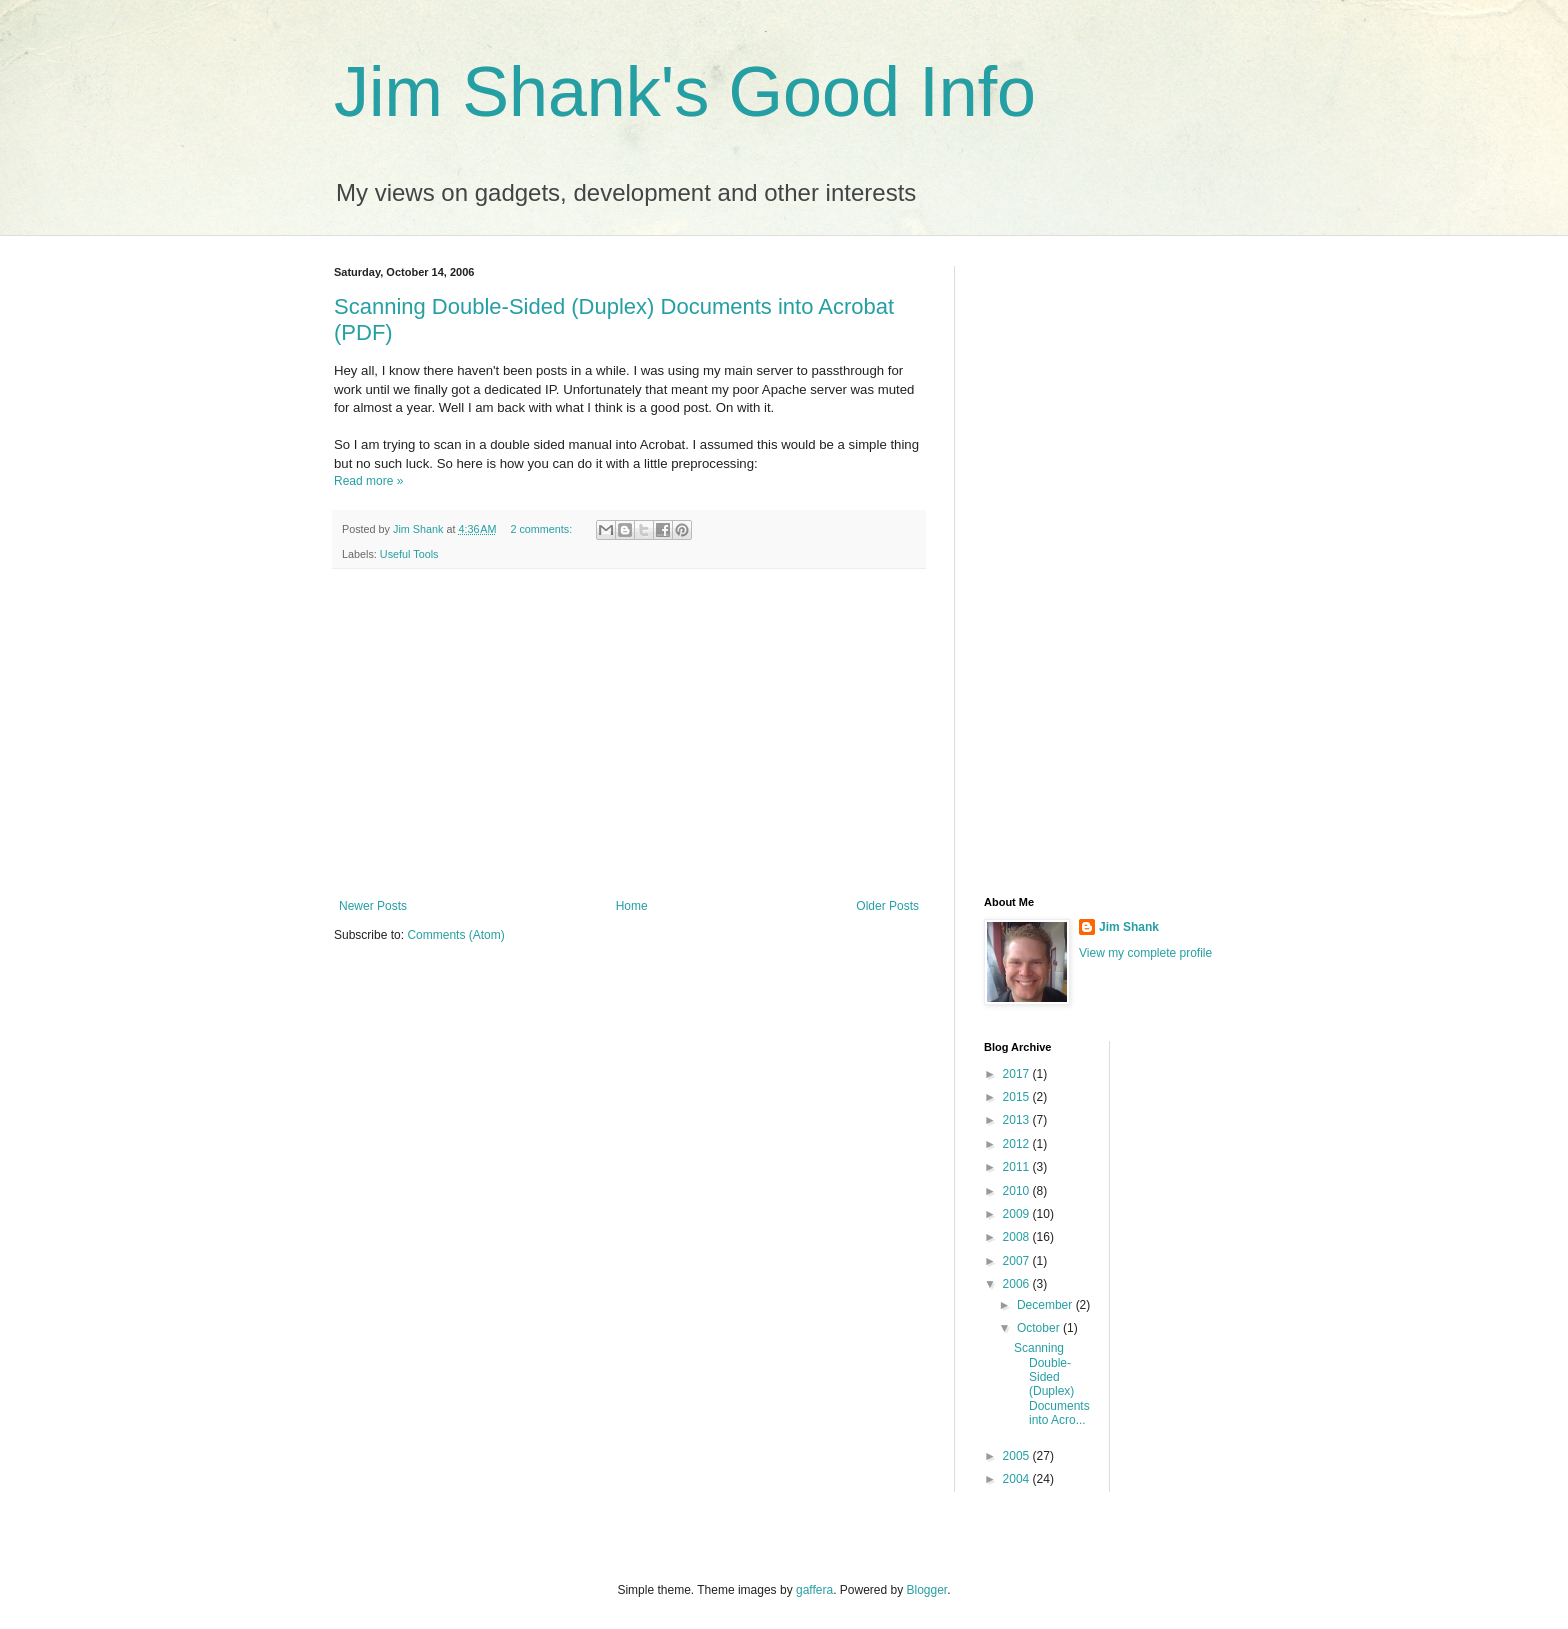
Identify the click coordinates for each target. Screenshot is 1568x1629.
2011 (1018, 1167)
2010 (1018, 1191)
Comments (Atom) (455, 935)
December (1046, 1305)
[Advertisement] (629, 734)
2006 (1018, 1284)
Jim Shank (1129, 927)
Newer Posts (373, 906)
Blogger (927, 1590)
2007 (1018, 1261)
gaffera (814, 1590)
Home (632, 906)
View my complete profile (1145, 953)
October (1040, 1328)
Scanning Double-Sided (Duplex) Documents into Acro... (1052, 1384)
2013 (1018, 1120)
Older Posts (887, 906)
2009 (1018, 1214)
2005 (1018, 1456)
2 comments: (542, 529)
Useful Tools (409, 554)
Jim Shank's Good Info (685, 92)
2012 (1018, 1144)
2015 (1018, 1097)
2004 (1018, 1479)
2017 (1018, 1074)
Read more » (368, 481)
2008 (1018, 1237)
